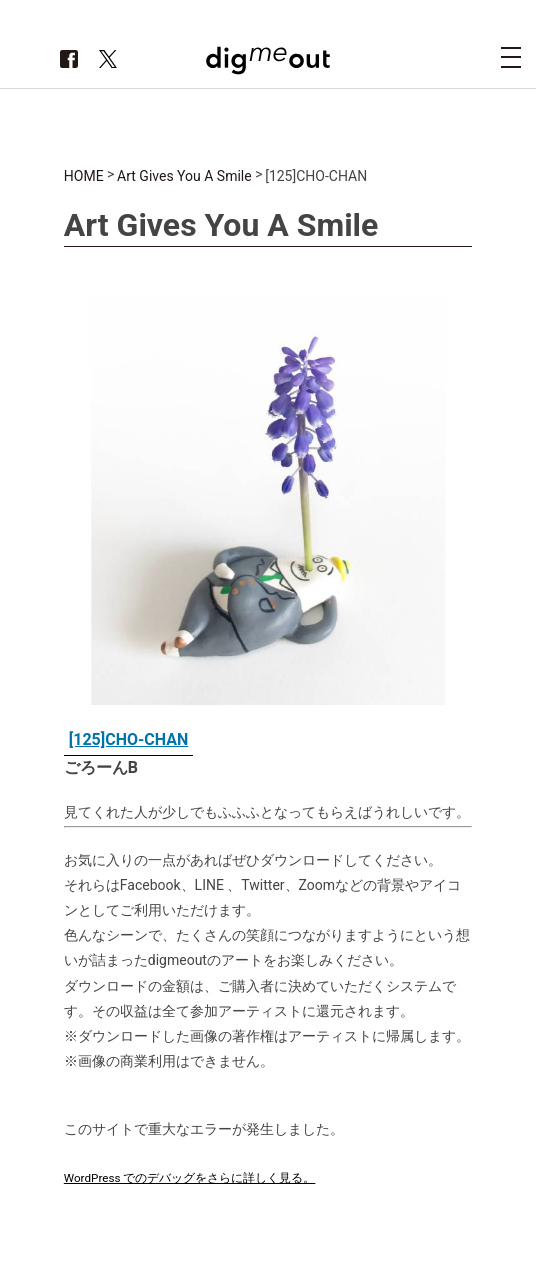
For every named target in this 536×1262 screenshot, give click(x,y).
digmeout (268, 60)
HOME (84, 176)
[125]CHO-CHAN (128, 739)
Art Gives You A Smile (184, 176)
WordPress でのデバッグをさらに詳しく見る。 (190, 1178)
